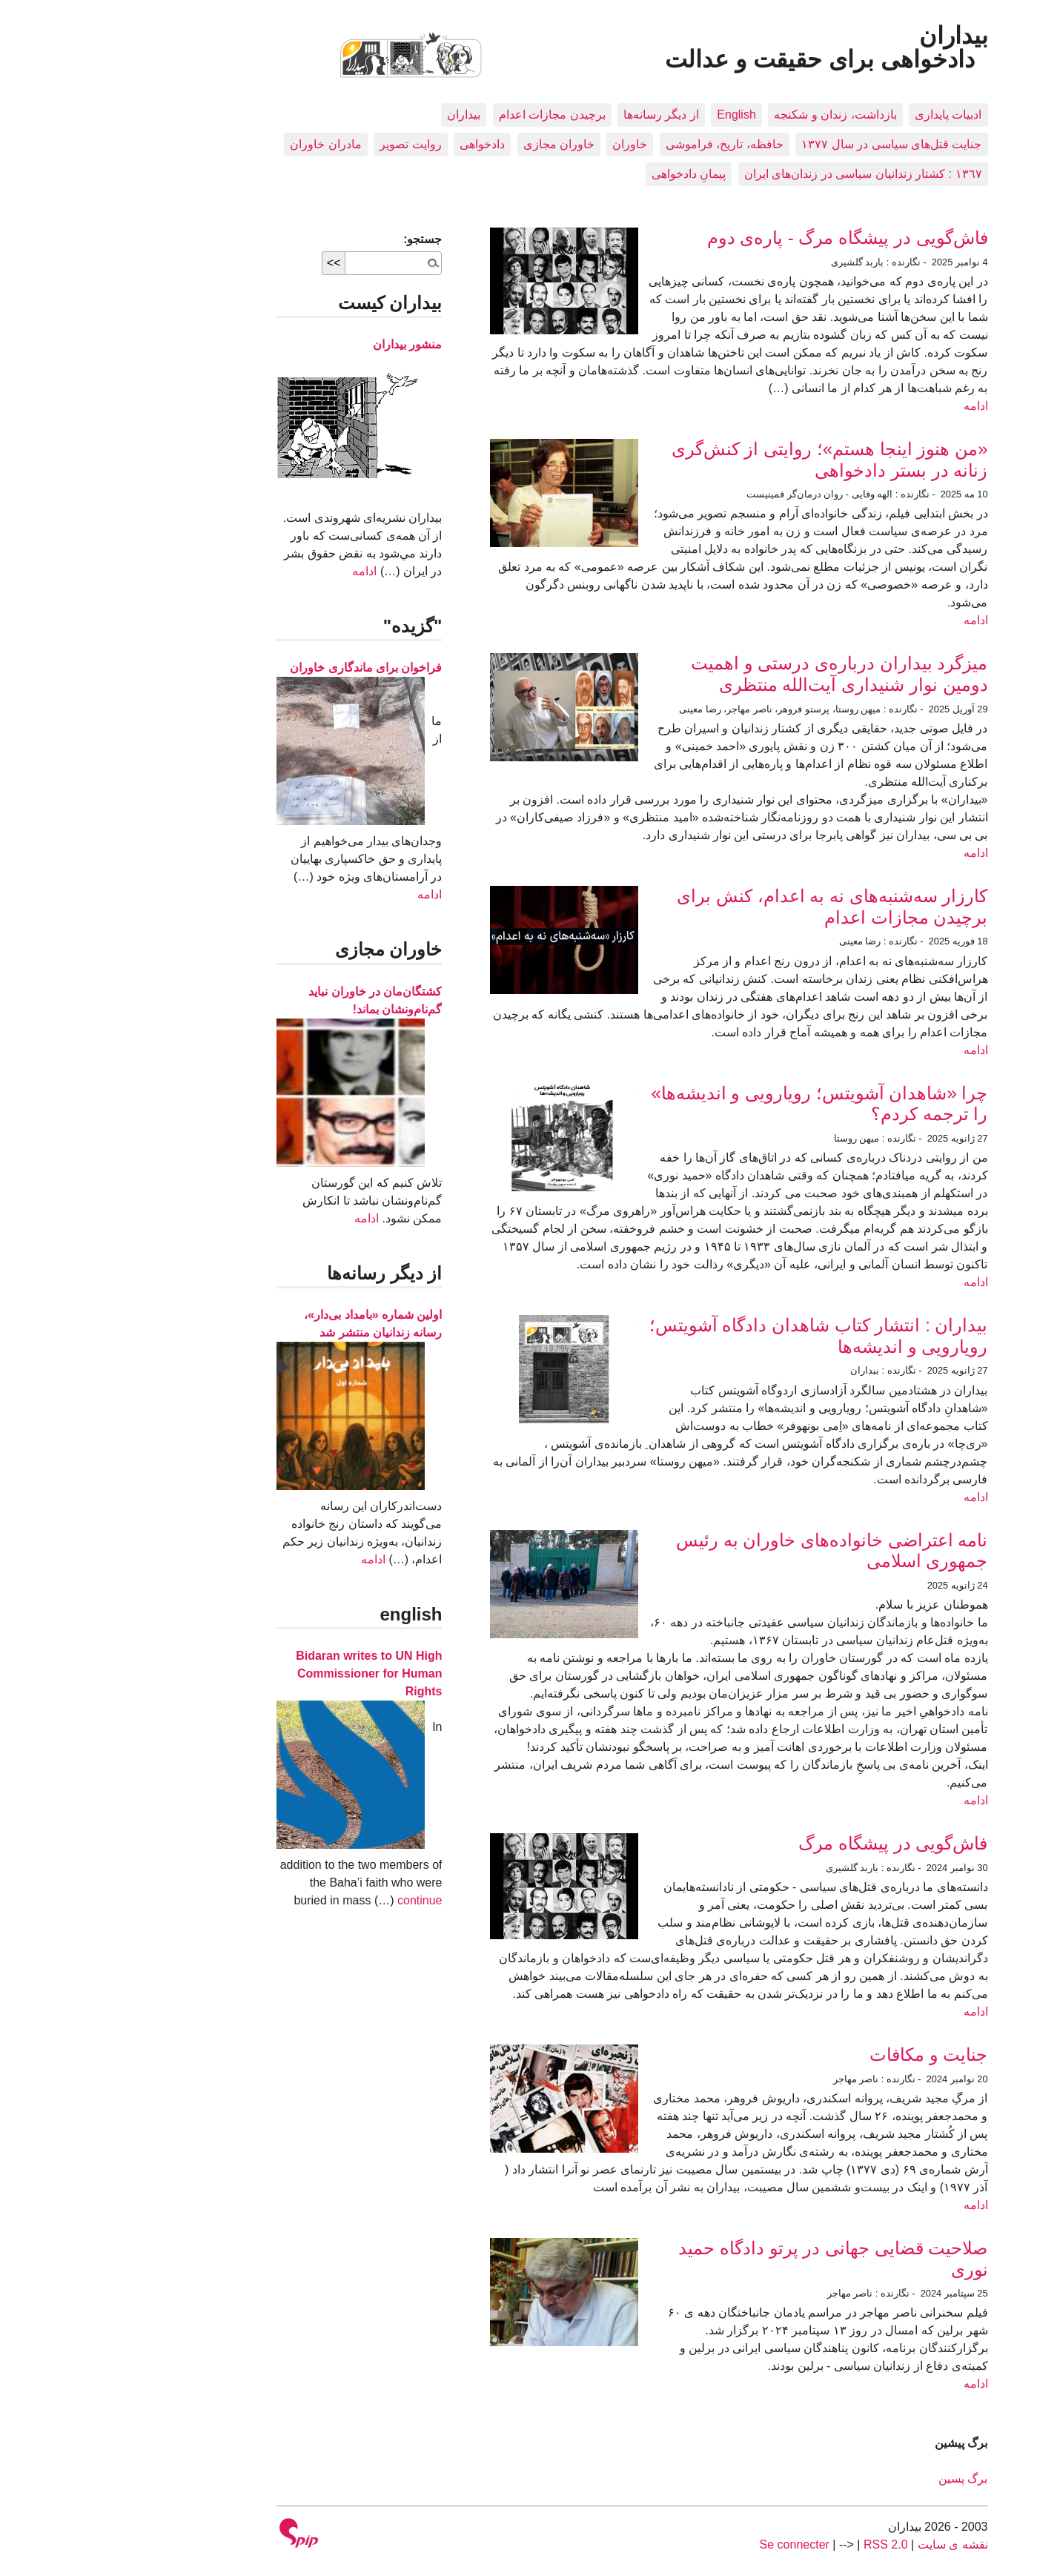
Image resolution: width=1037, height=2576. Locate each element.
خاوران (516, 144)
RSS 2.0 (772, 2544)
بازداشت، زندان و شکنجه (721, 114)
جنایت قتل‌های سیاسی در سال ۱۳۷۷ (778, 144)
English (622, 114)
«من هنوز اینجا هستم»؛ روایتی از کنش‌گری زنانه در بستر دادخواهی (716, 459)
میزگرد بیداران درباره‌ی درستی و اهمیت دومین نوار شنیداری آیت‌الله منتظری (725, 674)
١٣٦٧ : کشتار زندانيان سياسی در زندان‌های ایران (750, 174)
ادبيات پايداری (834, 114)
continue (306, 1900)
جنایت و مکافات (815, 2054)
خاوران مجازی (445, 144)
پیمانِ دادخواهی (575, 174)
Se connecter (681, 2544)
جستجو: (309, 239)
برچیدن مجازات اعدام (438, 114)
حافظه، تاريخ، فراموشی (611, 144)
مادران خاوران (212, 144)
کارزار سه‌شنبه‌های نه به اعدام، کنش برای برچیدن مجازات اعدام (718, 906)
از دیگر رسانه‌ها (548, 114)
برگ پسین (849, 2478)
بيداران (350, 114)
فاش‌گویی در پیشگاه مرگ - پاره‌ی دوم (734, 238)
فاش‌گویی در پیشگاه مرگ (779, 1843)
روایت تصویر (297, 144)
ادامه (862, 406)
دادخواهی (368, 144)
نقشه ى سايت (839, 2544)
